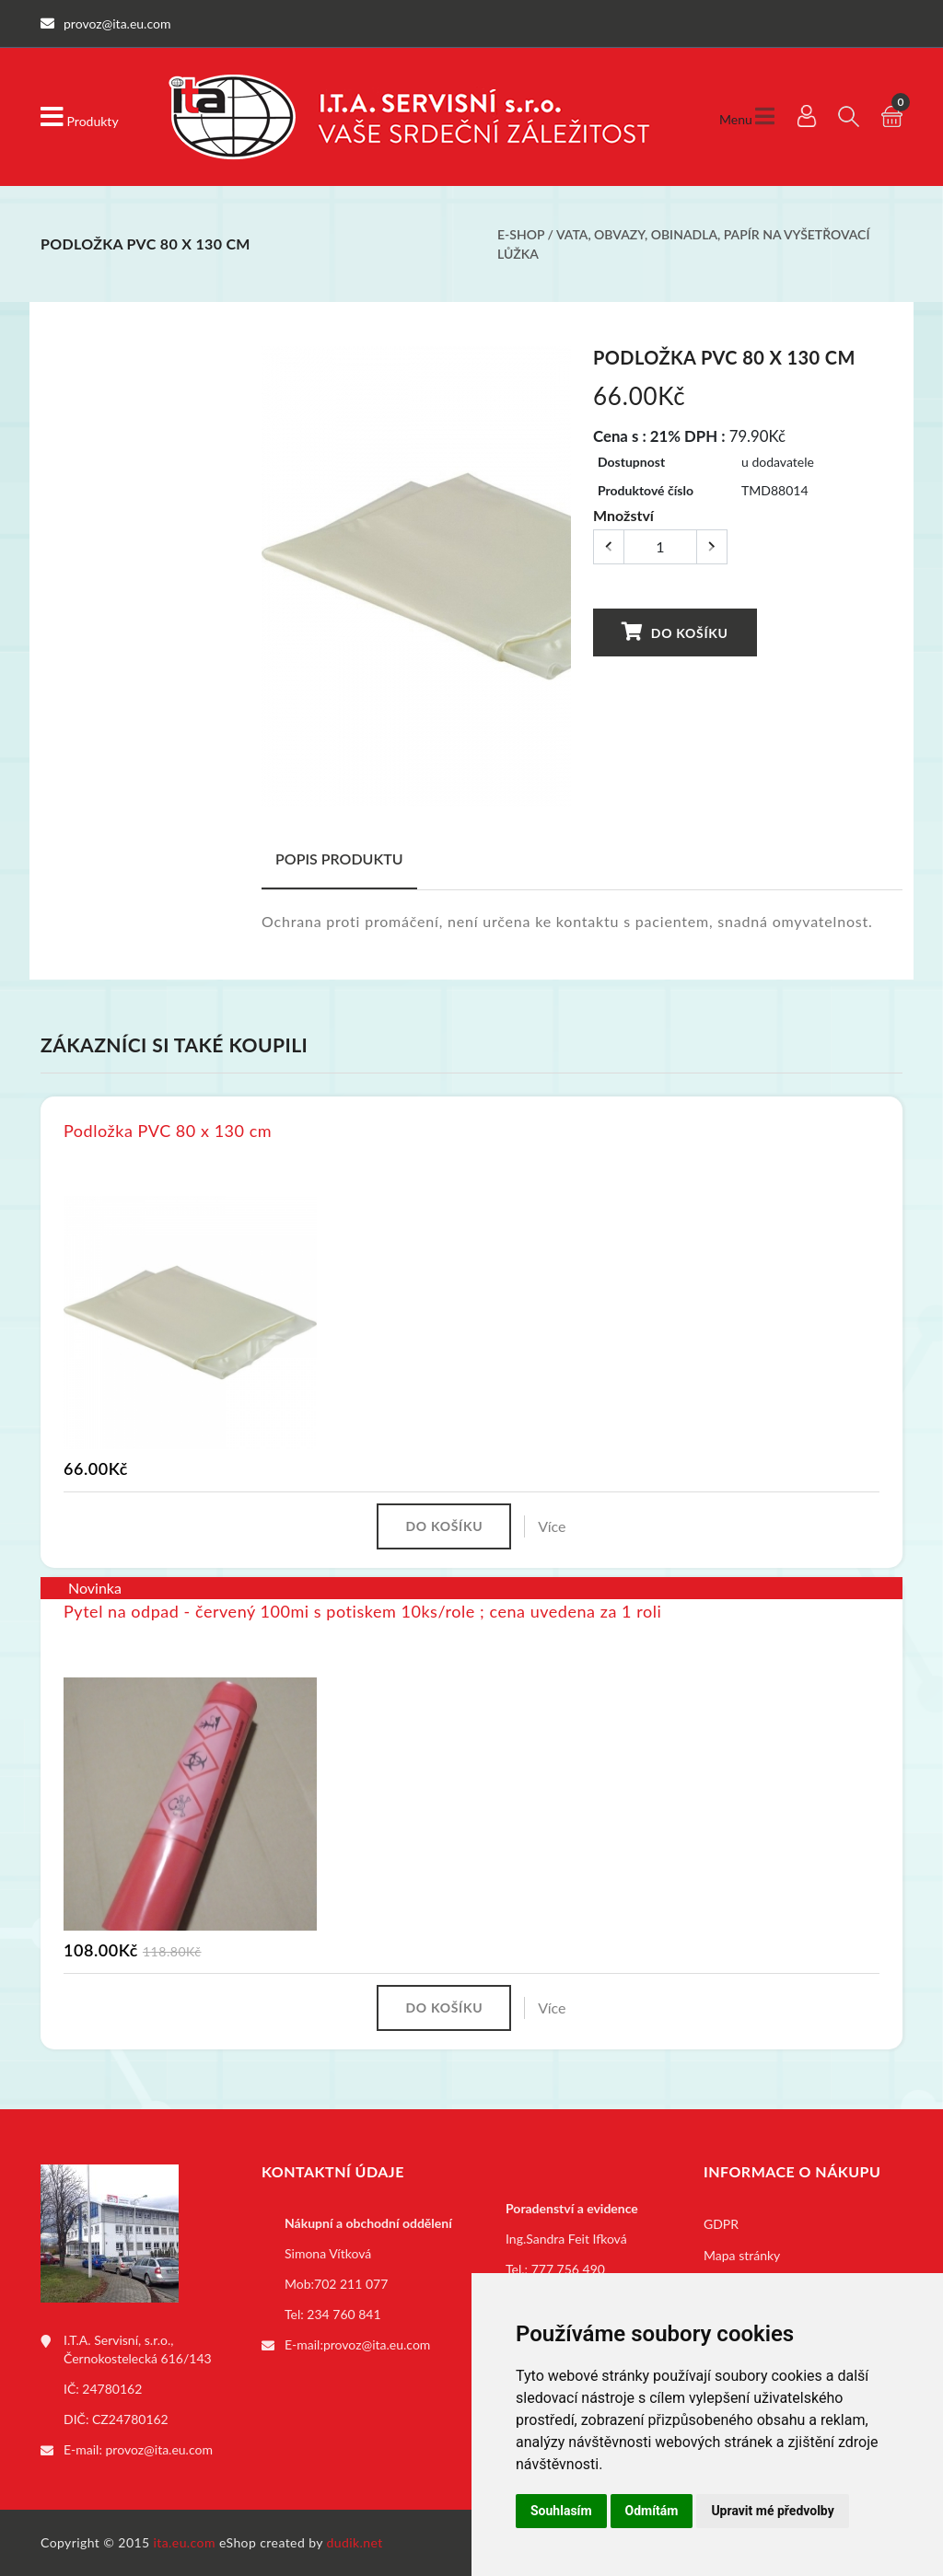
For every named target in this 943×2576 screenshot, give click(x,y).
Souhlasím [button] (561, 2510)
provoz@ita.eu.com (159, 2449)
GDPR (721, 2224)
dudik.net (355, 2542)
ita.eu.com (184, 2542)
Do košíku (674, 632)
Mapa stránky (742, 2255)
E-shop (520, 234)
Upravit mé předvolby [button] (772, 2510)
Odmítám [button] (652, 2510)
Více (551, 1526)
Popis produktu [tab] (339, 858)
